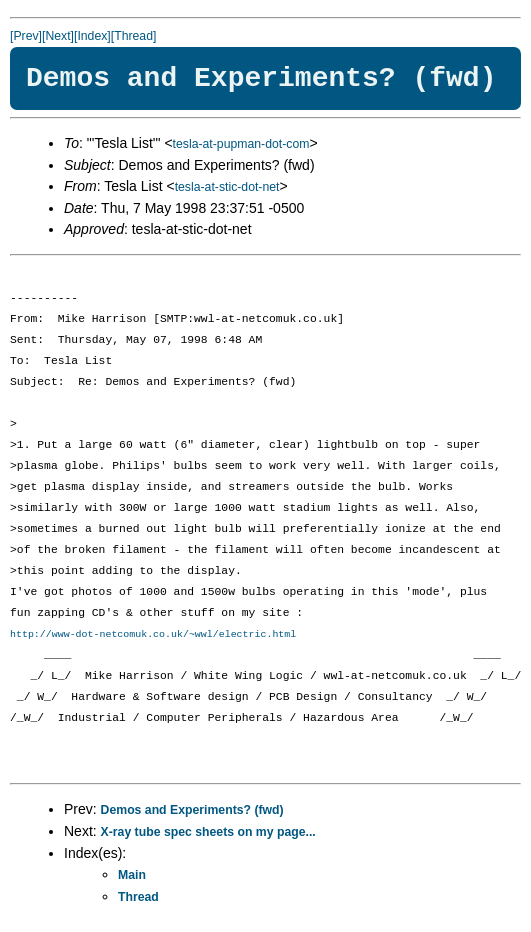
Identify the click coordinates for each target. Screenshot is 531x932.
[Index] (92, 36)
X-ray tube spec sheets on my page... (208, 832)
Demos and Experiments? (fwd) (192, 810)
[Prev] (26, 36)
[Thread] (134, 36)
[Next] (58, 36)
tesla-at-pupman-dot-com (241, 144)
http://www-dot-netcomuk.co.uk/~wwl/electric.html (153, 634)
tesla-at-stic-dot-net (227, 187)
